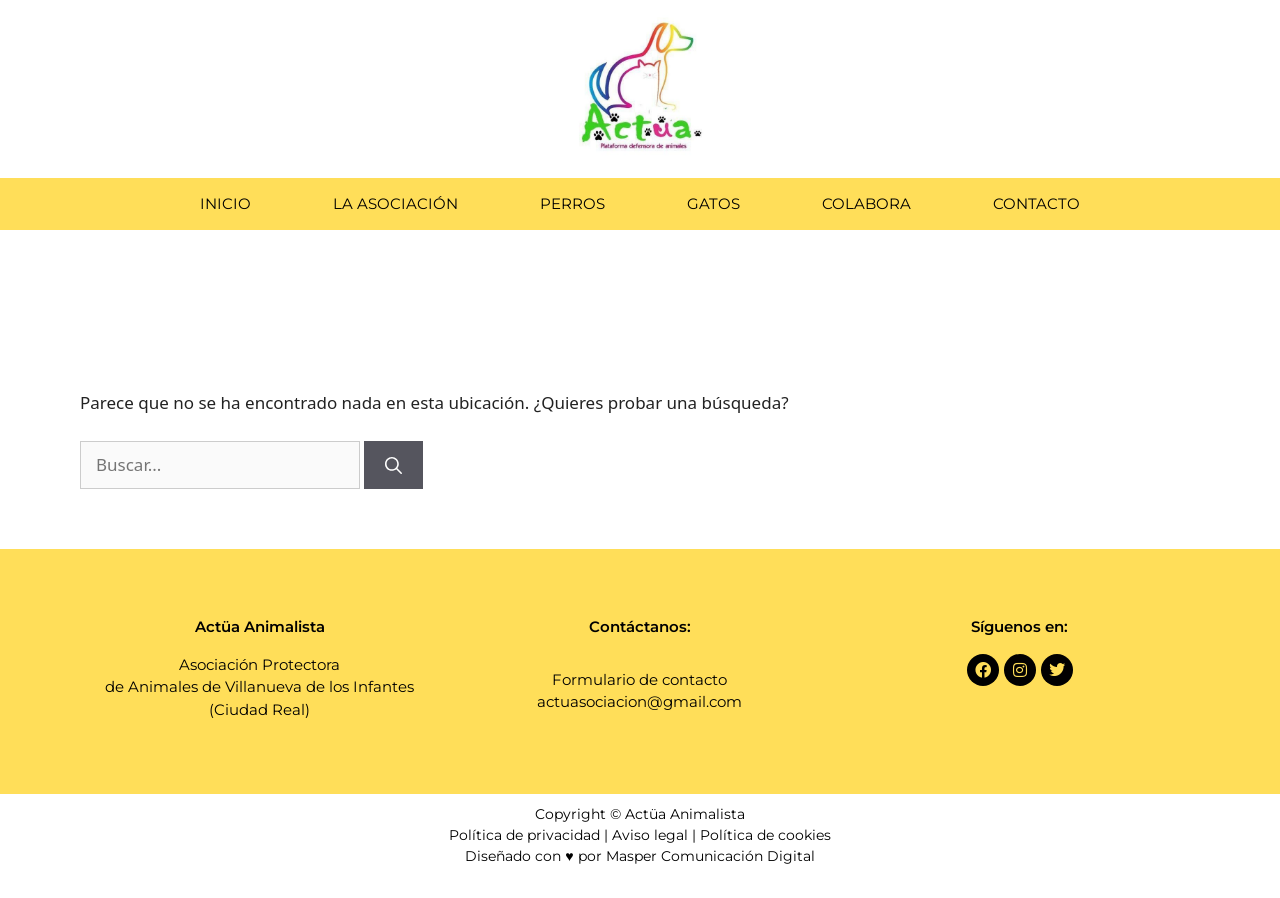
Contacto (1036, 203)
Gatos (713, 203)
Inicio (225, 203)
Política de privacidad (524, 835)
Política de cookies (765, 835)
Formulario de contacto (639, 679)
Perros (572, 203)
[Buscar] (393, 465)
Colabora (866, 203)
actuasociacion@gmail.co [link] (631, 701)
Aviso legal (650, 835)
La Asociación (395, 203)
